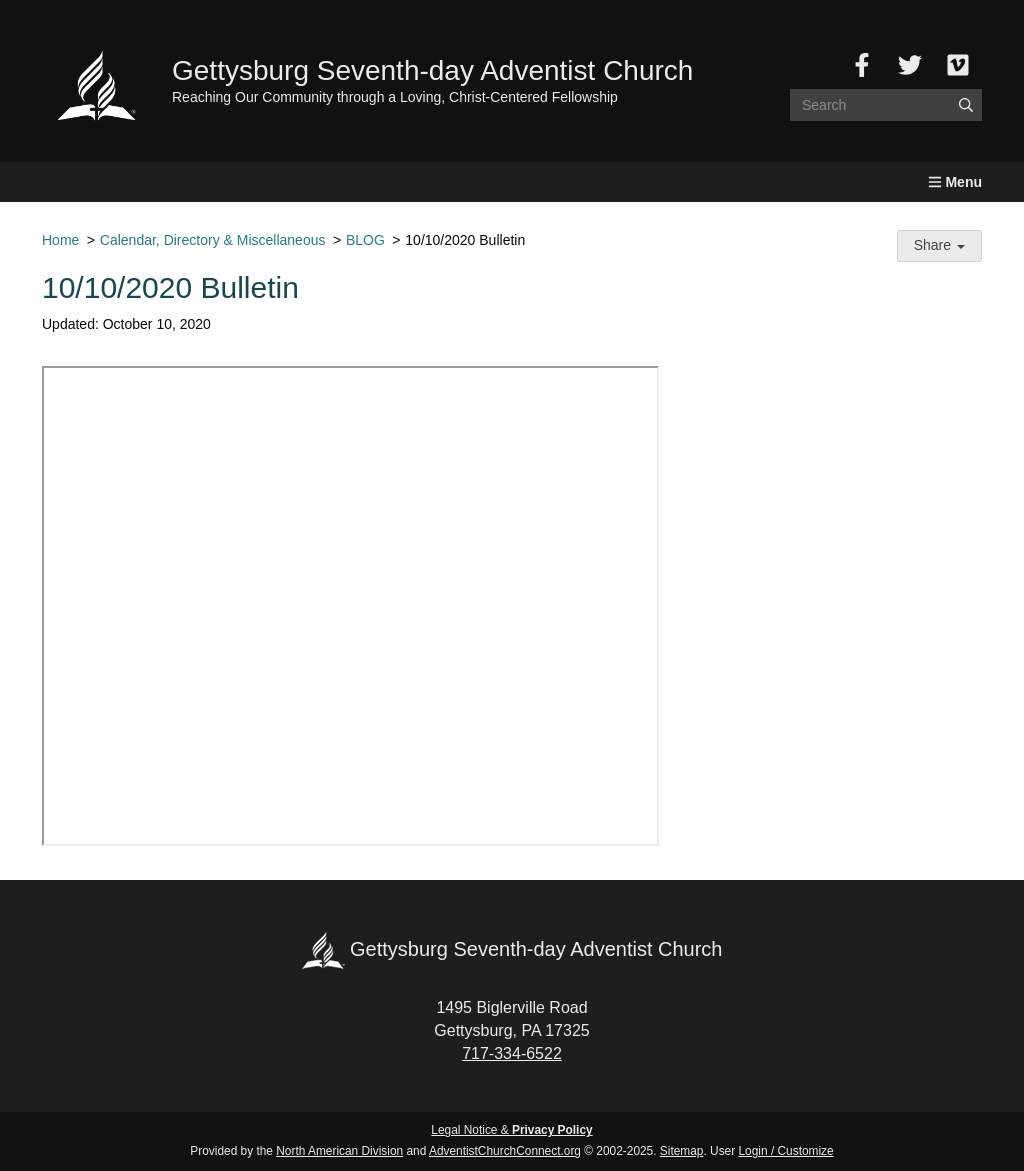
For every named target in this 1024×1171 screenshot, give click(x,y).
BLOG (365, 240)
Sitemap (682, 1151)
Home (60, 240)
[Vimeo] (958, 65)
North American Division (339, 1151)
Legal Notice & (511, 1130)
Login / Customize (786, 1151)
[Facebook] (862, 65)
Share (939, 245)
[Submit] (966, 105)
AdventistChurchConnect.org (505, 1151)
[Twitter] (910, 65)
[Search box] (886, 105)
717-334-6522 (512, 1053)
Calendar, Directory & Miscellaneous (213, 240)
